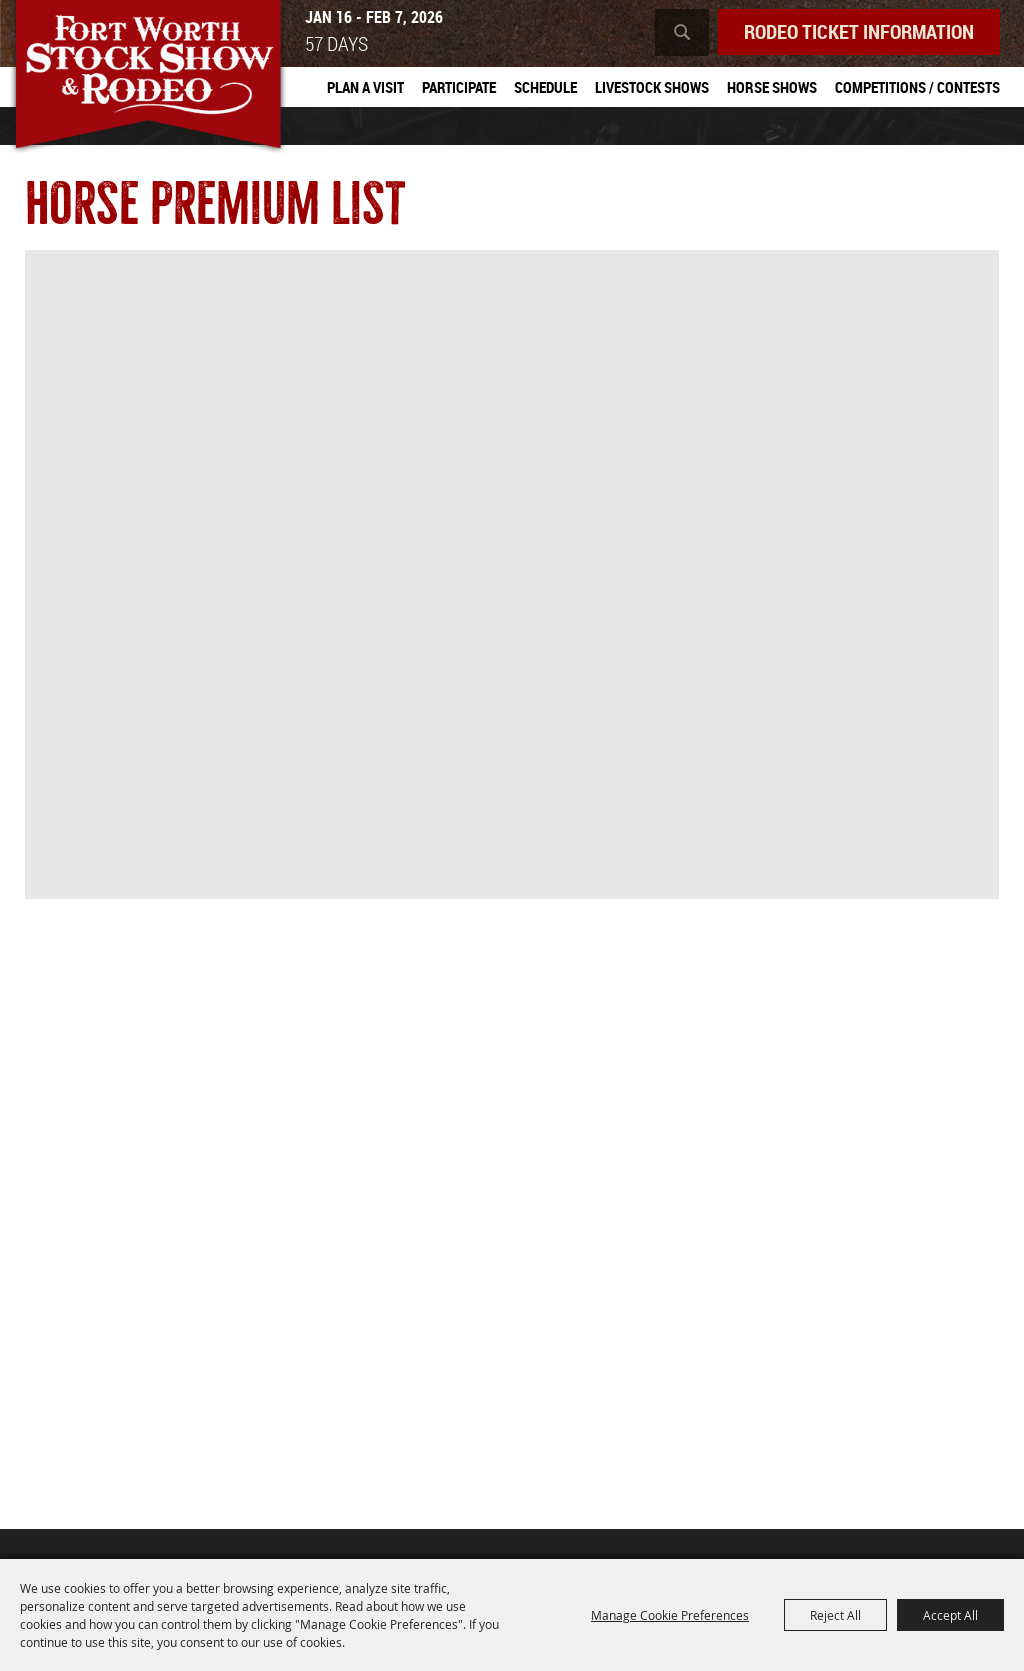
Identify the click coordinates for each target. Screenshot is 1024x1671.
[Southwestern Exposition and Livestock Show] (148, 77)
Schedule (545, 87)
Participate (459, 87)
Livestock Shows (652, 87)
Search (682, 32)
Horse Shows (772, 87)
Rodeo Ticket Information (859, 31)
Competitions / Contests (917, 87)
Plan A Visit (365, 87)
